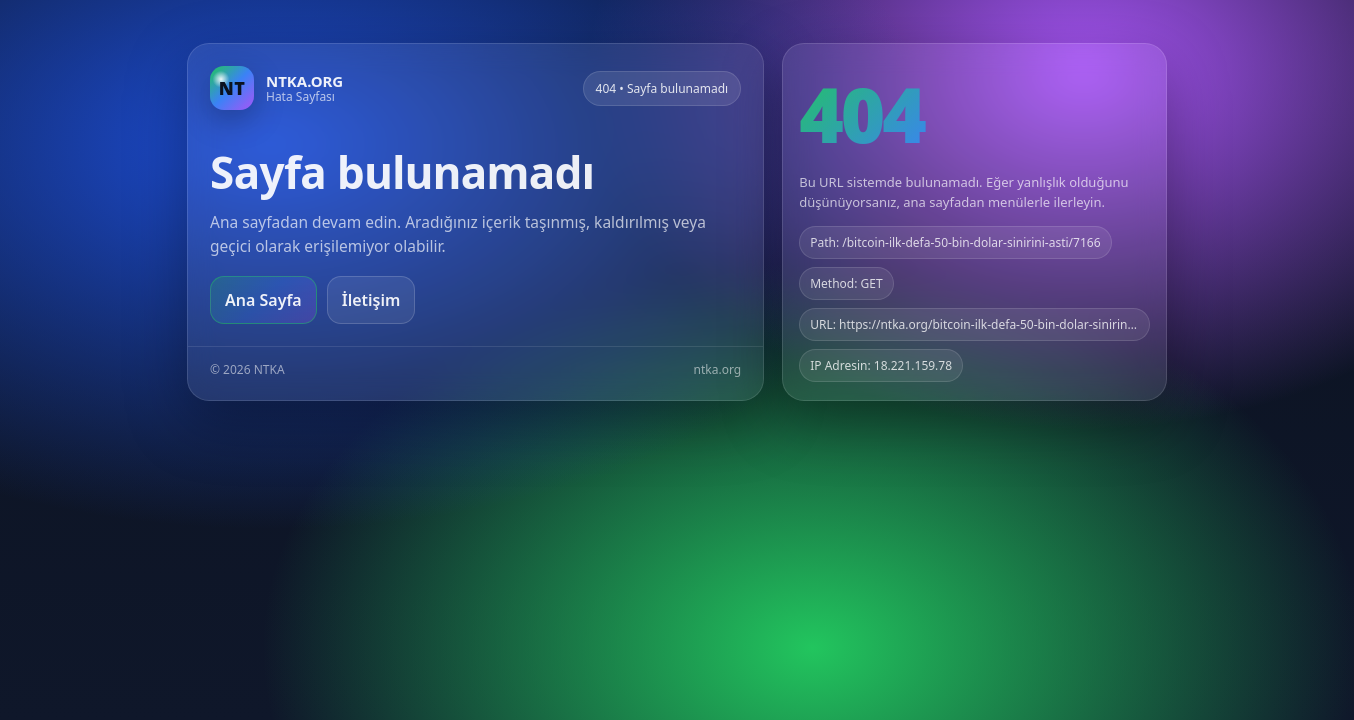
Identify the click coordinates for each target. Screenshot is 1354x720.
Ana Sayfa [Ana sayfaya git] (263, 300)
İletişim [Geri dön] (371, 300)
